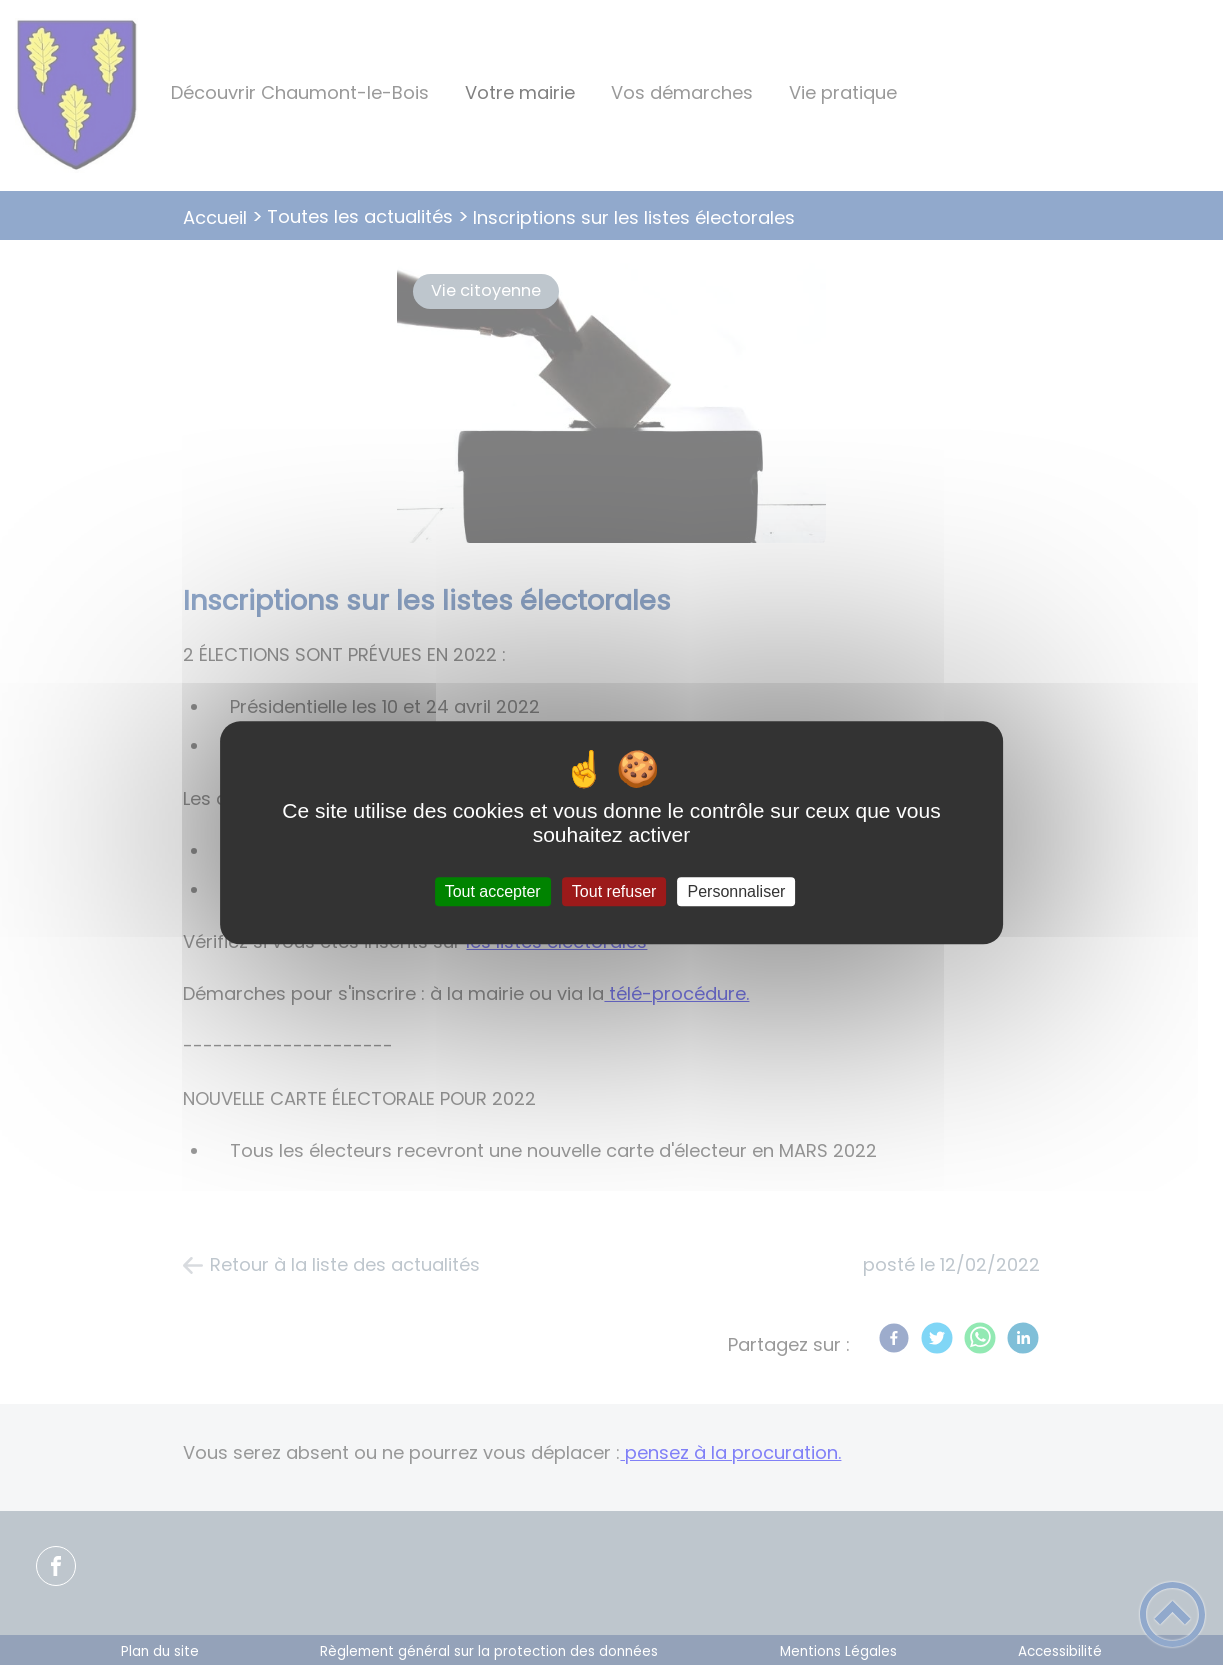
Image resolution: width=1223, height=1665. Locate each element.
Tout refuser (614, 891)
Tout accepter (493, 891)
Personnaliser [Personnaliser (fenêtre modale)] (737, 891)
